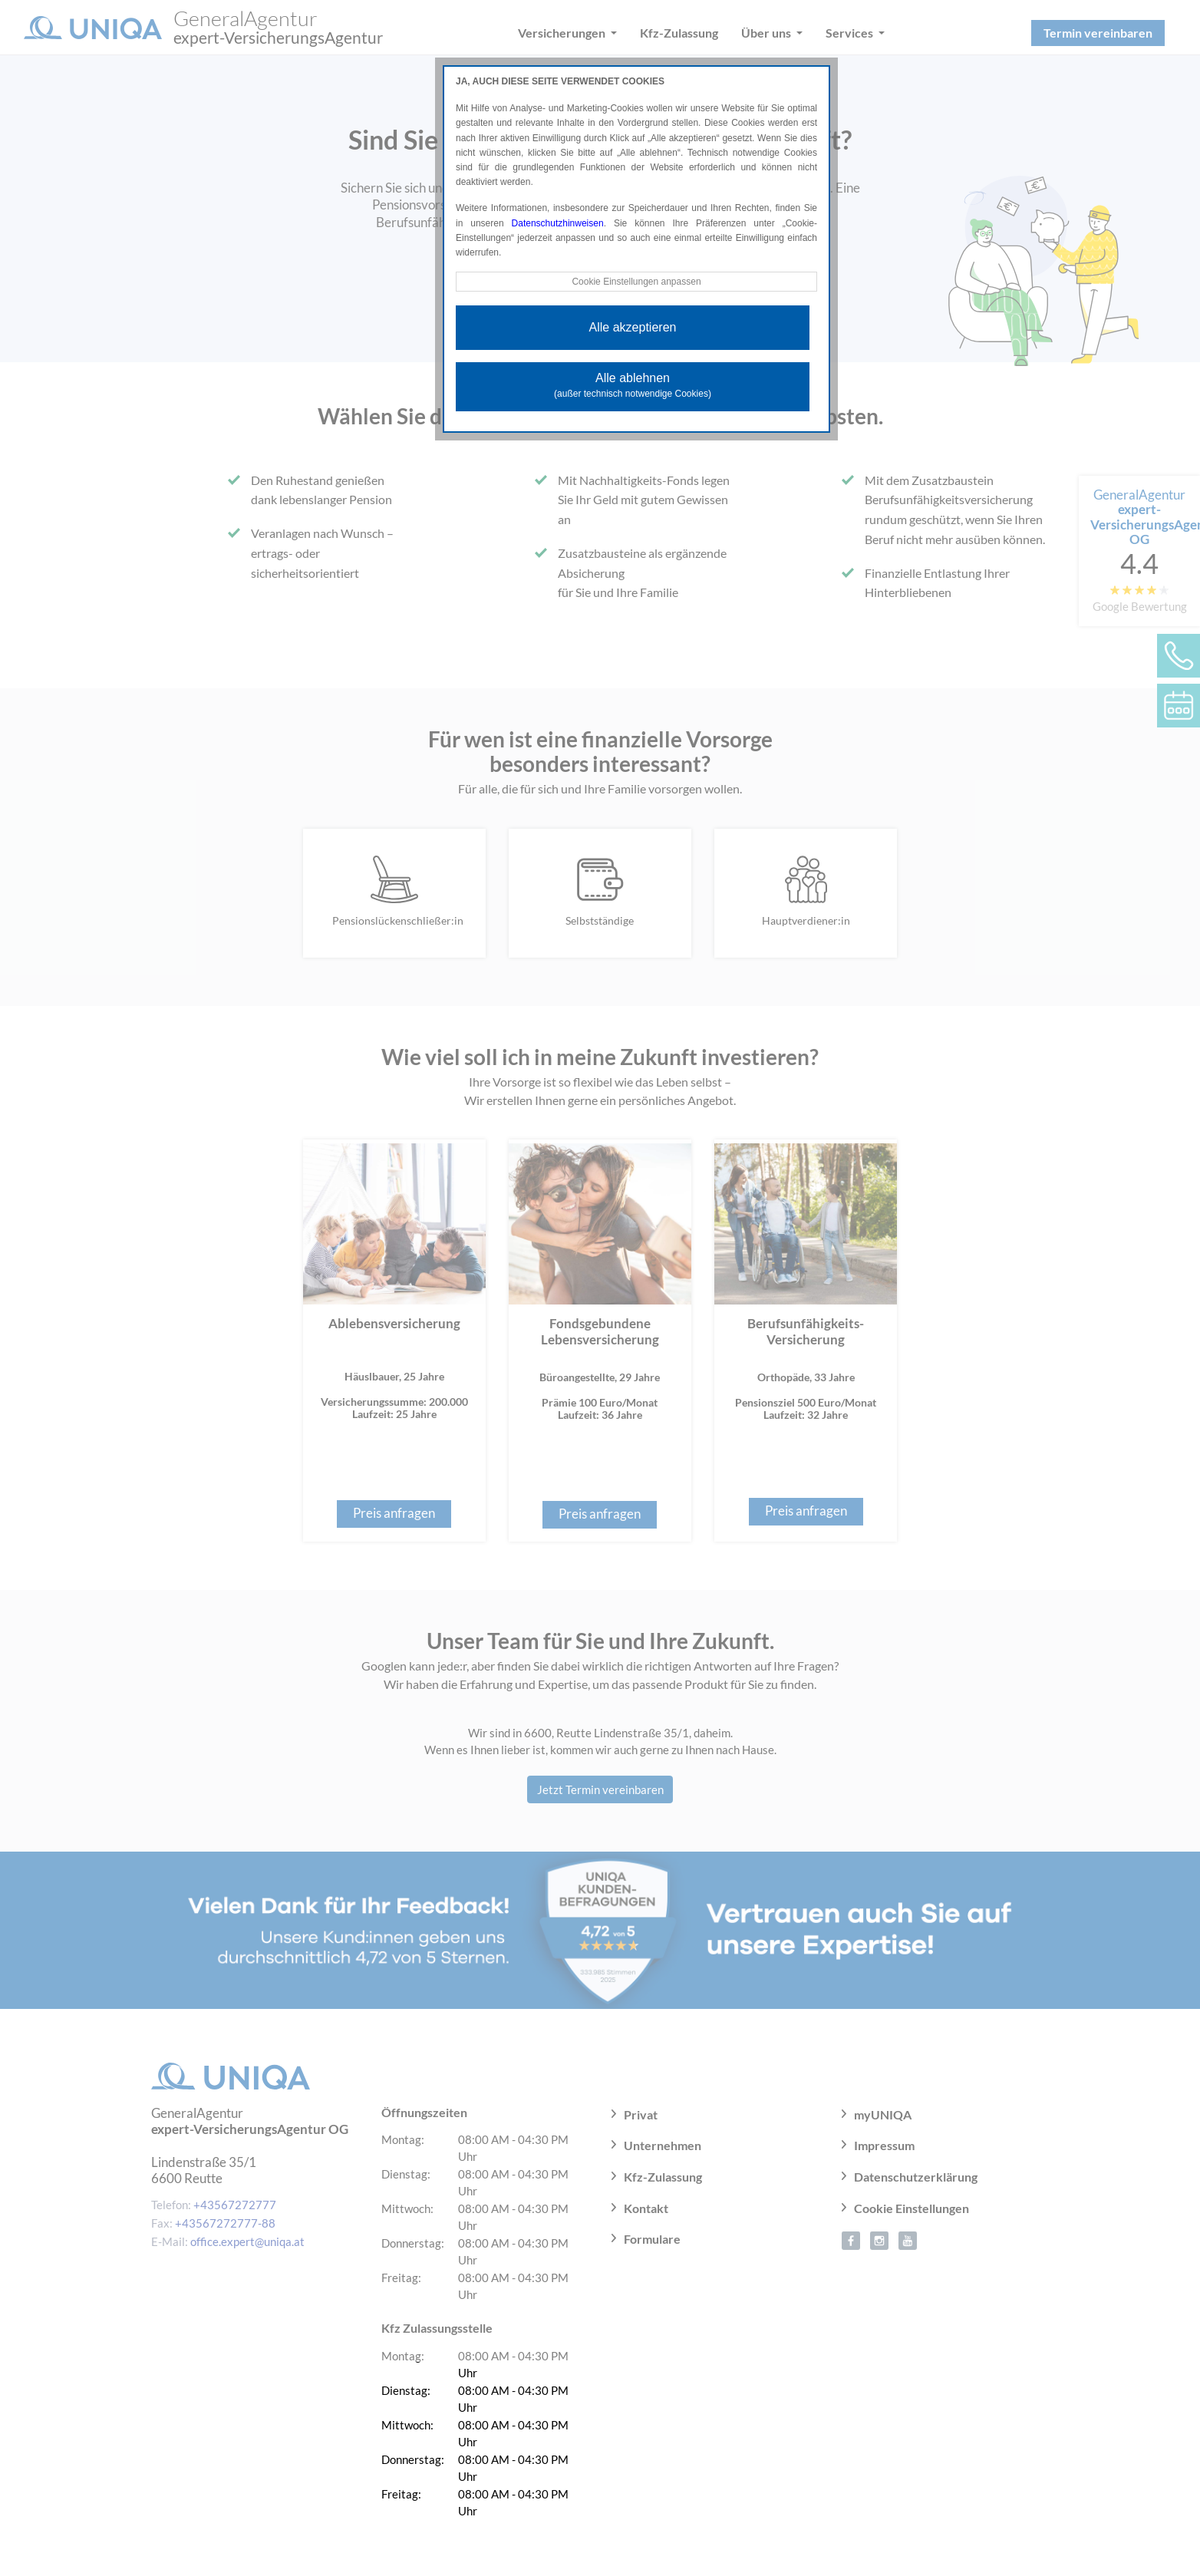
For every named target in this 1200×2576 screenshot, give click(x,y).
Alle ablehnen (632, 385)
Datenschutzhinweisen (558, 223)
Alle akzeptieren (633, 327)
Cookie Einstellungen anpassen (636, 281)
